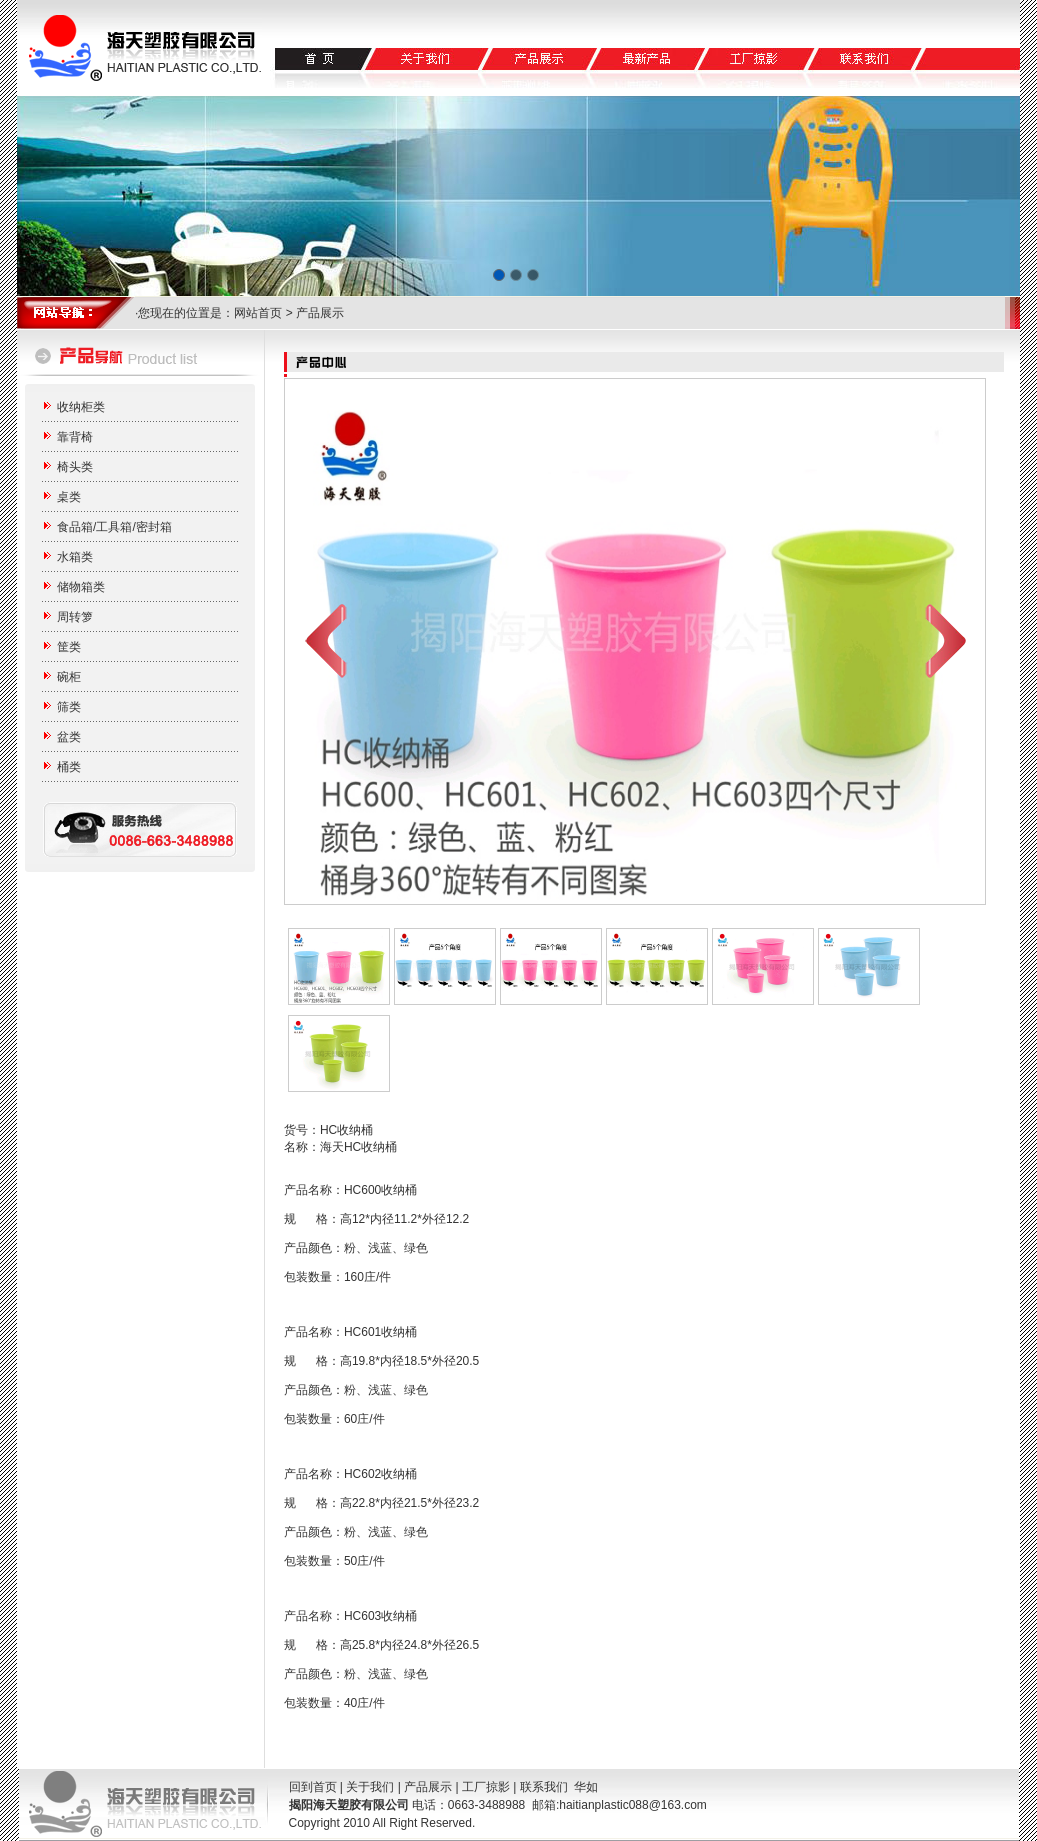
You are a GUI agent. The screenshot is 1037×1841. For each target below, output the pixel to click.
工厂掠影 (486, 1787)
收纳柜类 (81, 407)
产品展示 (428, 1787)
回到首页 (313, 1787)
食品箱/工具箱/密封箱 (114, 527)
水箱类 (75, 557)
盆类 (69, 737)
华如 (586, 1787)
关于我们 (370, 1787)
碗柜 (69, 677)
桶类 (69, 767)
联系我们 (544, 1787)
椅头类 (75, 467)
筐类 (69, 647)
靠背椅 (75, 437)
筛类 (69, 707)
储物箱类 (81, 587)
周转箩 (75, 617)
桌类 (69, 497)
